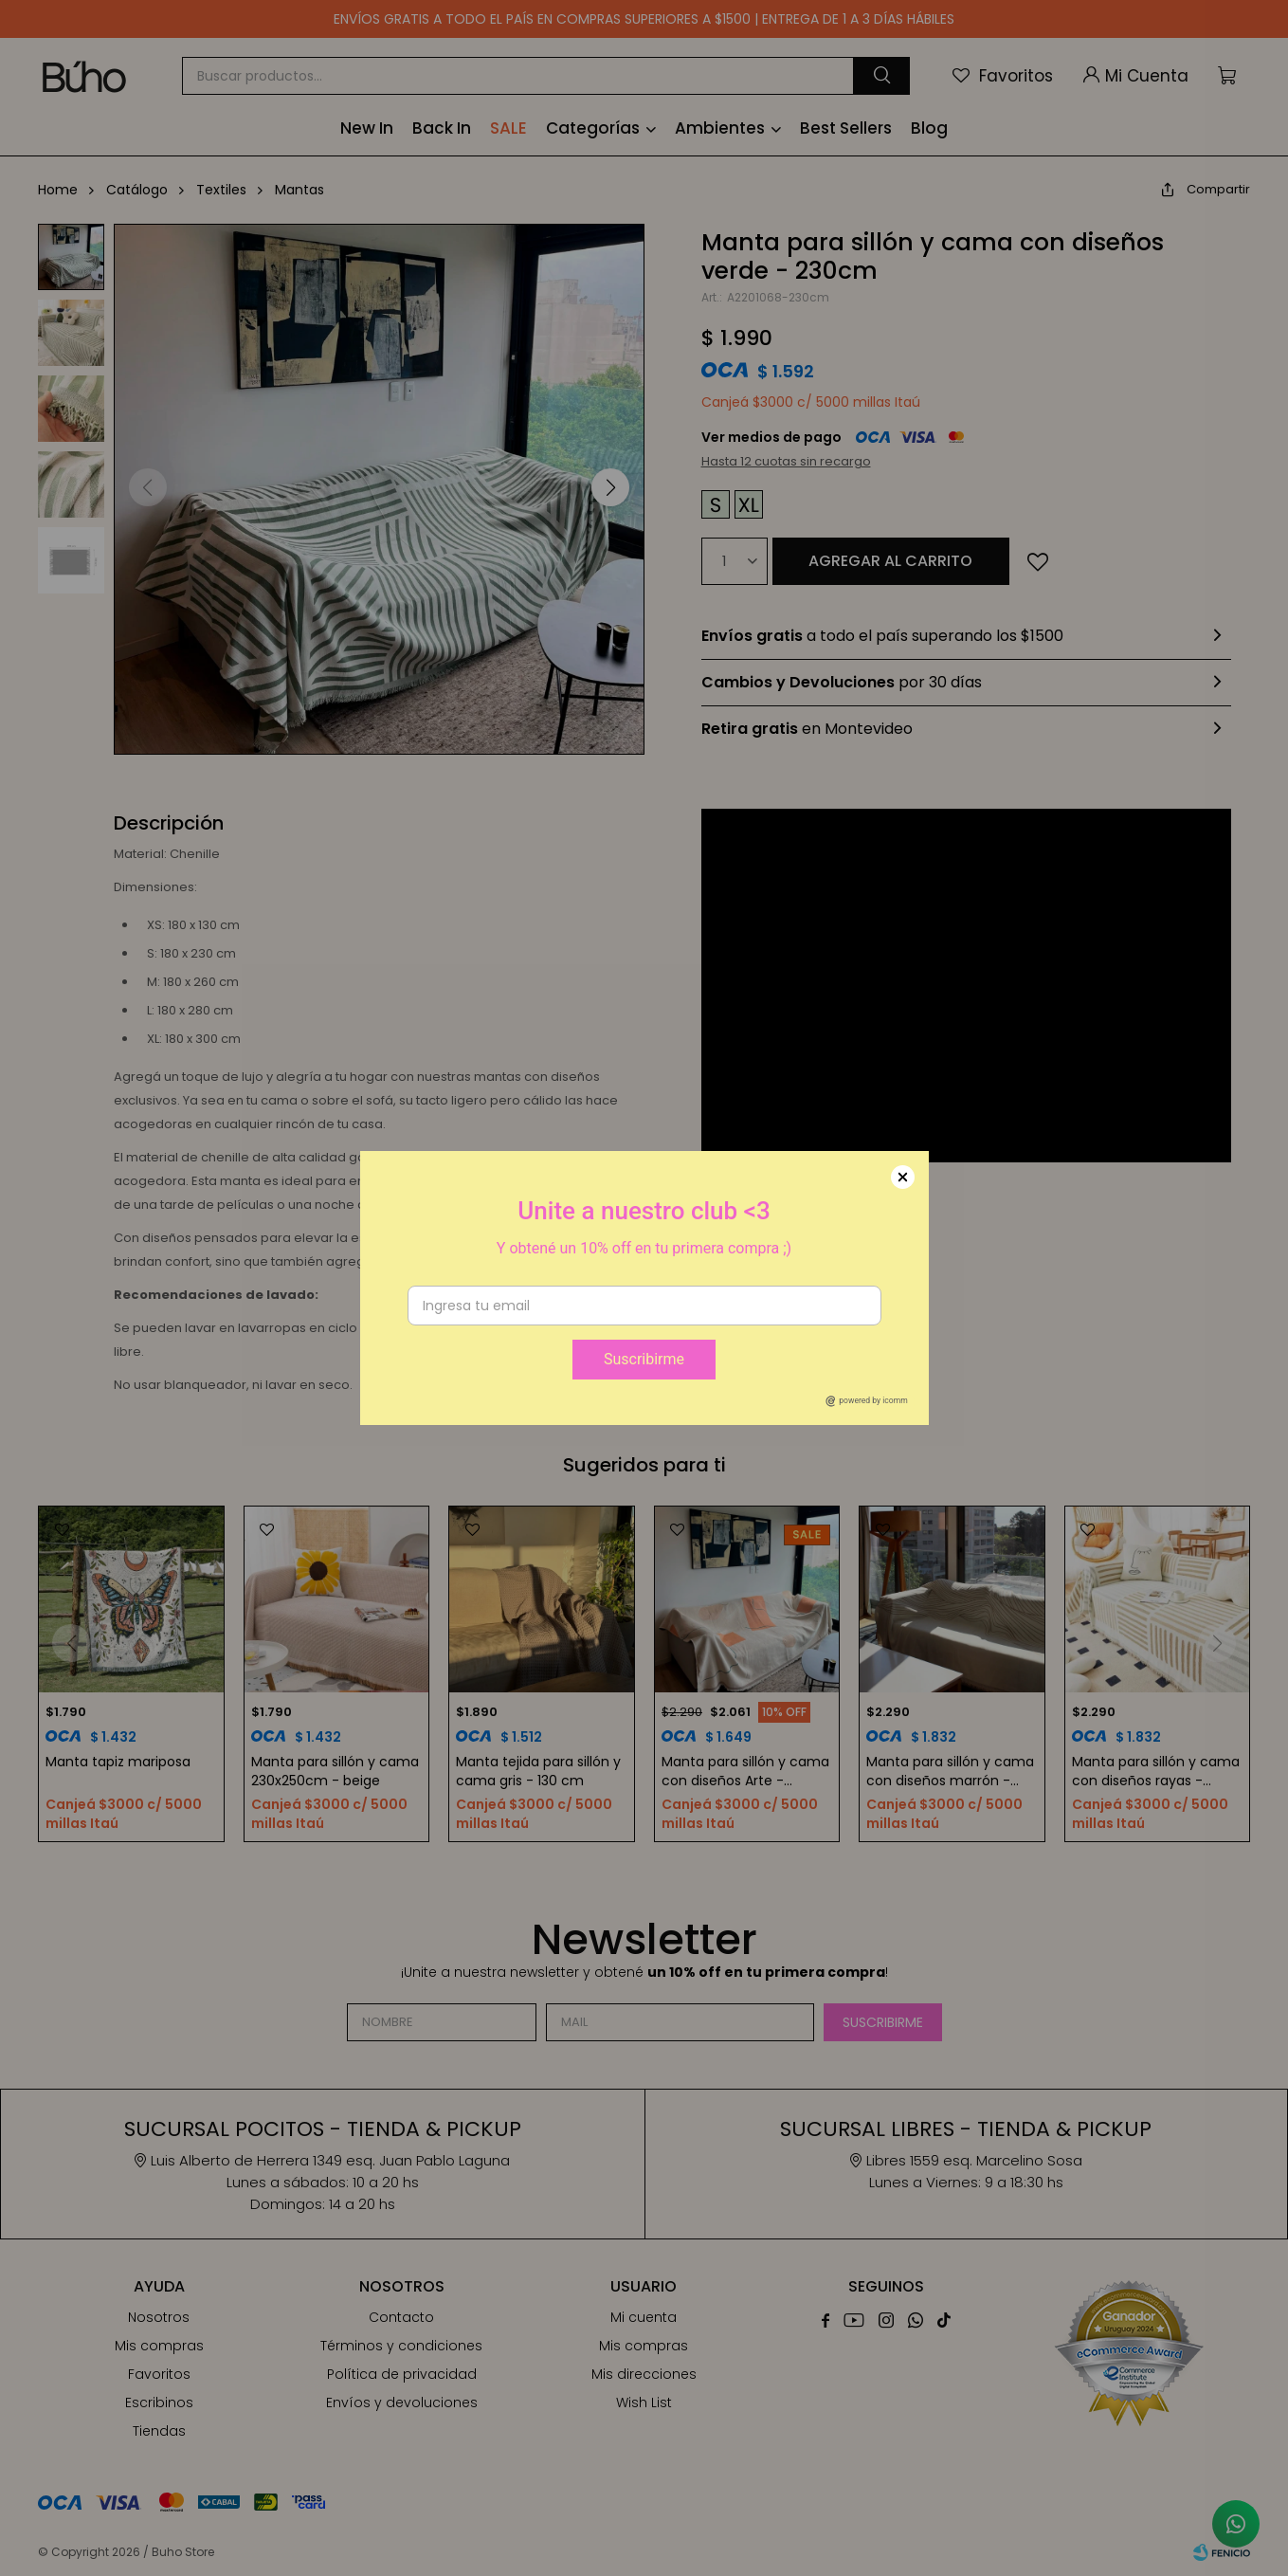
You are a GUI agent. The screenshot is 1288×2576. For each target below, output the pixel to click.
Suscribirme (644, 1359)
